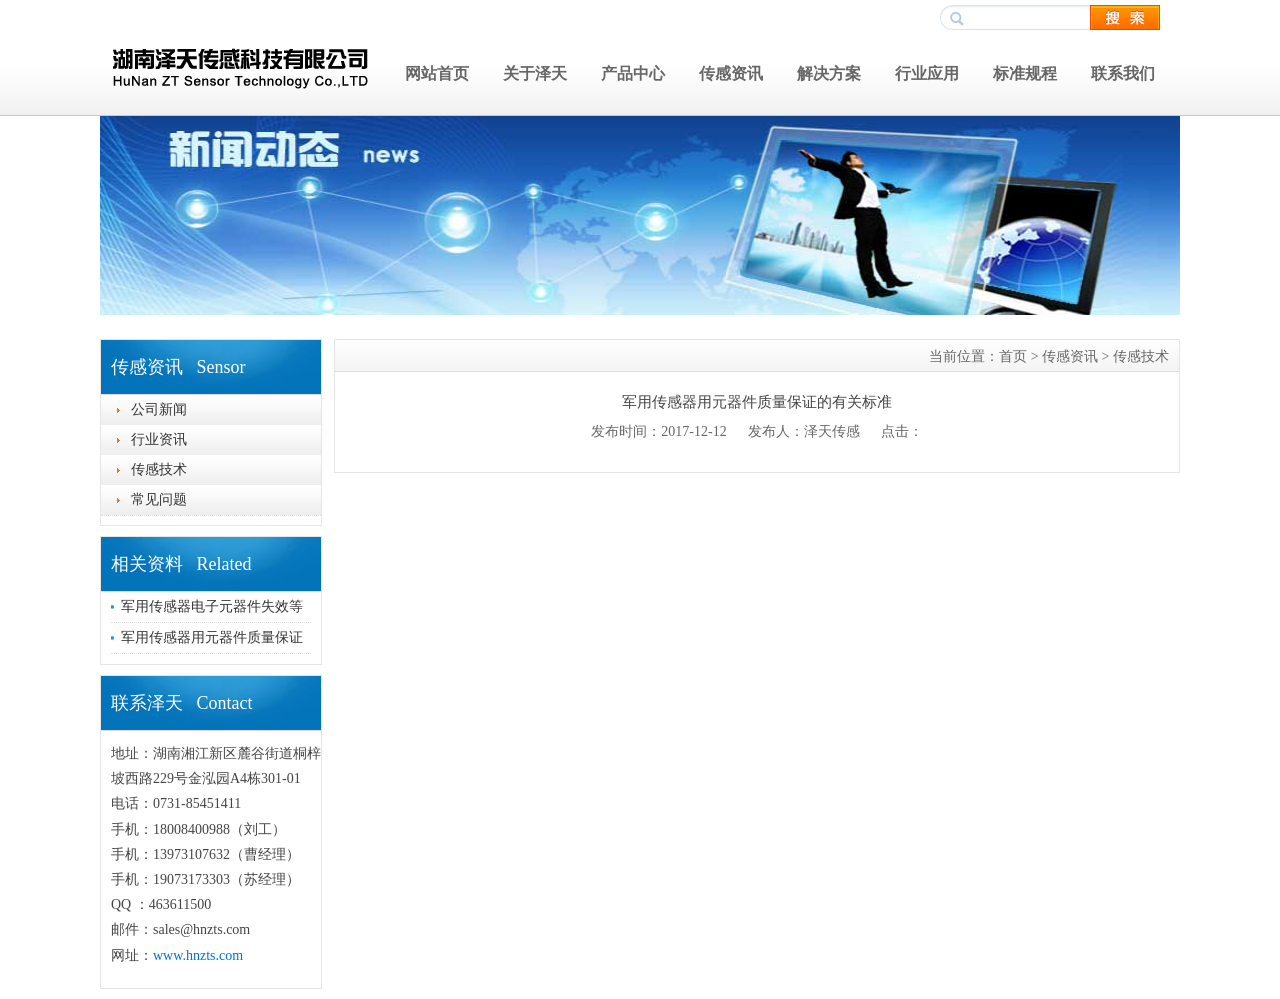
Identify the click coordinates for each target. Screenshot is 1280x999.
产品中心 (633, 73)
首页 (1013, 356)
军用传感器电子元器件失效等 (212, 606)
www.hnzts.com (198, 955)
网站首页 (437, 73)
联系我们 (1123, 73)
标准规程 (1025, 73)
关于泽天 (535, 73)
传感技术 (159, 469)
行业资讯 (159, 439)
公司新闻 (159, 409)
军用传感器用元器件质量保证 (212, 637)
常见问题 (159, 499)
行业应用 (927, 73)
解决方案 (829, 73)
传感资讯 (731, 73)
